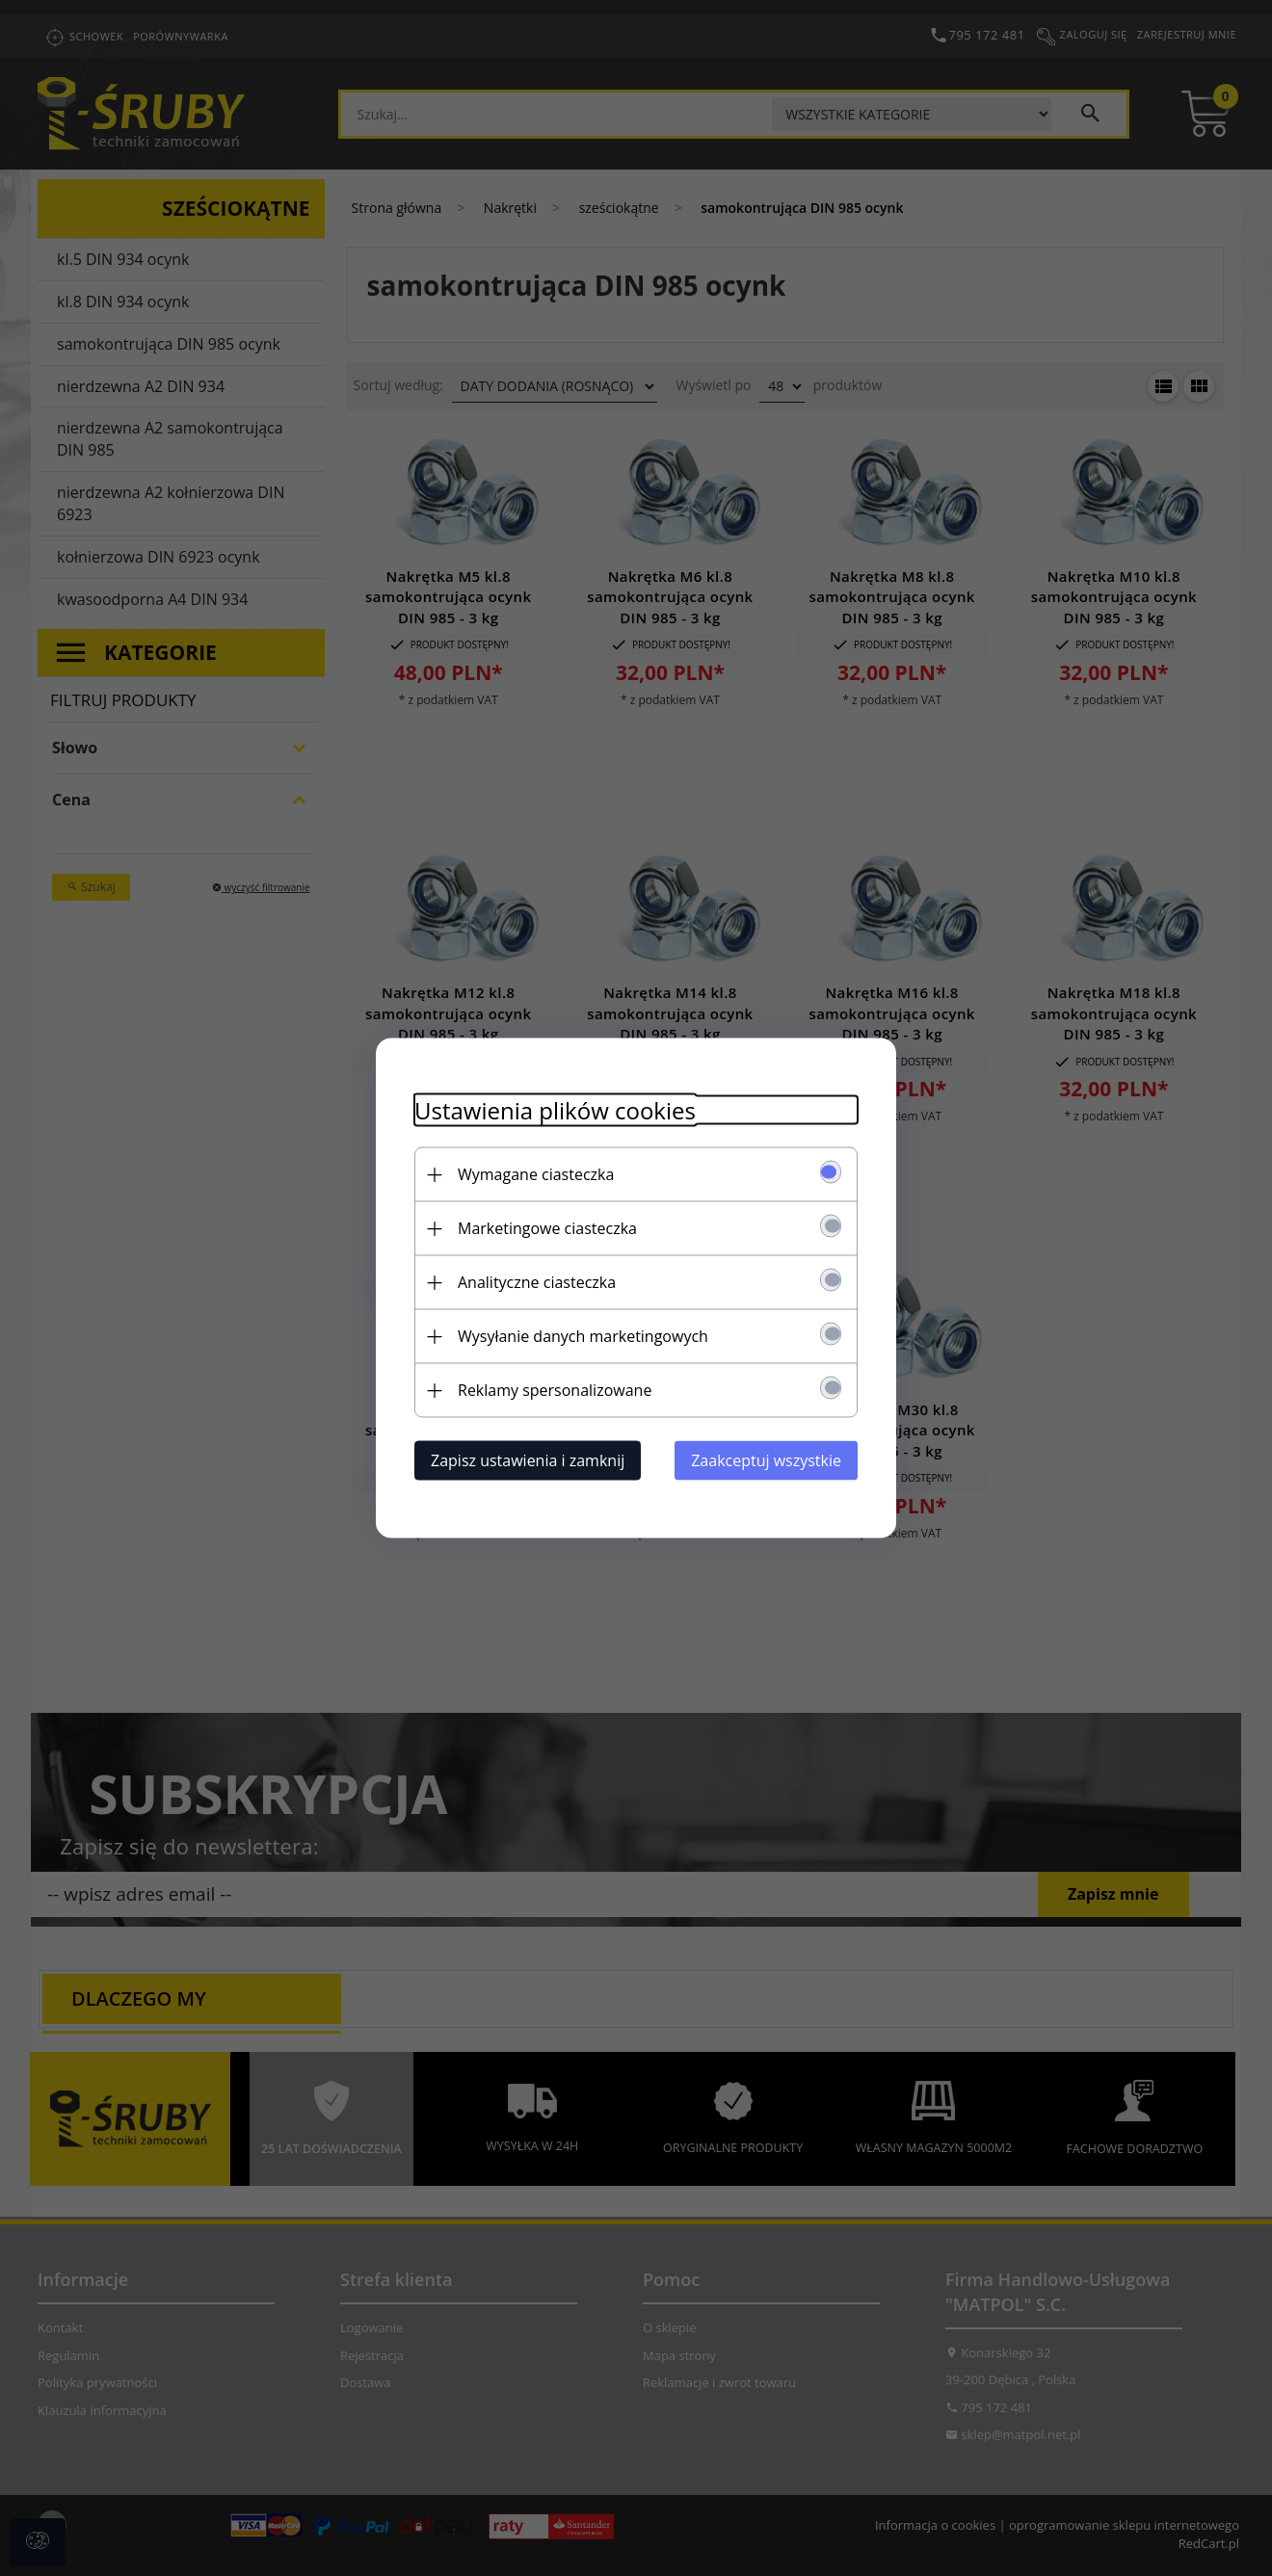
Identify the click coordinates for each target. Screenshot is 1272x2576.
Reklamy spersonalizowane (554, 1390)
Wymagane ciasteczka (536, 1174)
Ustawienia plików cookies (555, 1110)
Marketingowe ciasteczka (547, 1228)
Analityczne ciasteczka (537, 1282)
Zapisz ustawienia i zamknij (527, 1460)
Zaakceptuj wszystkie (766, 1460)
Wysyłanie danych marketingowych (583, 1336)
